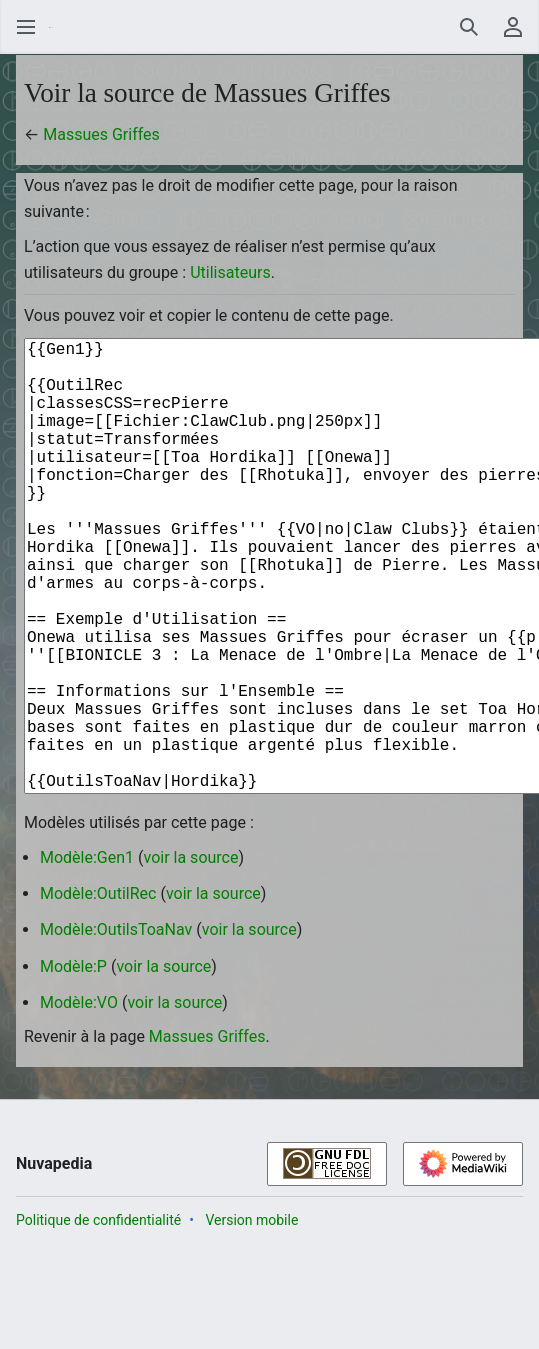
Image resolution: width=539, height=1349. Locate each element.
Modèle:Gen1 (87, 957)
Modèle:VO (79, 1102)
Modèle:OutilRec (98, 993)
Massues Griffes (101, 134)
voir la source (191, 957)
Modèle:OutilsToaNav (116, 1029)
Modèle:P (73, 1066)
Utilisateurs (230, 272)
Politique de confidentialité (98, 1320)
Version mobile (251, 1320)
